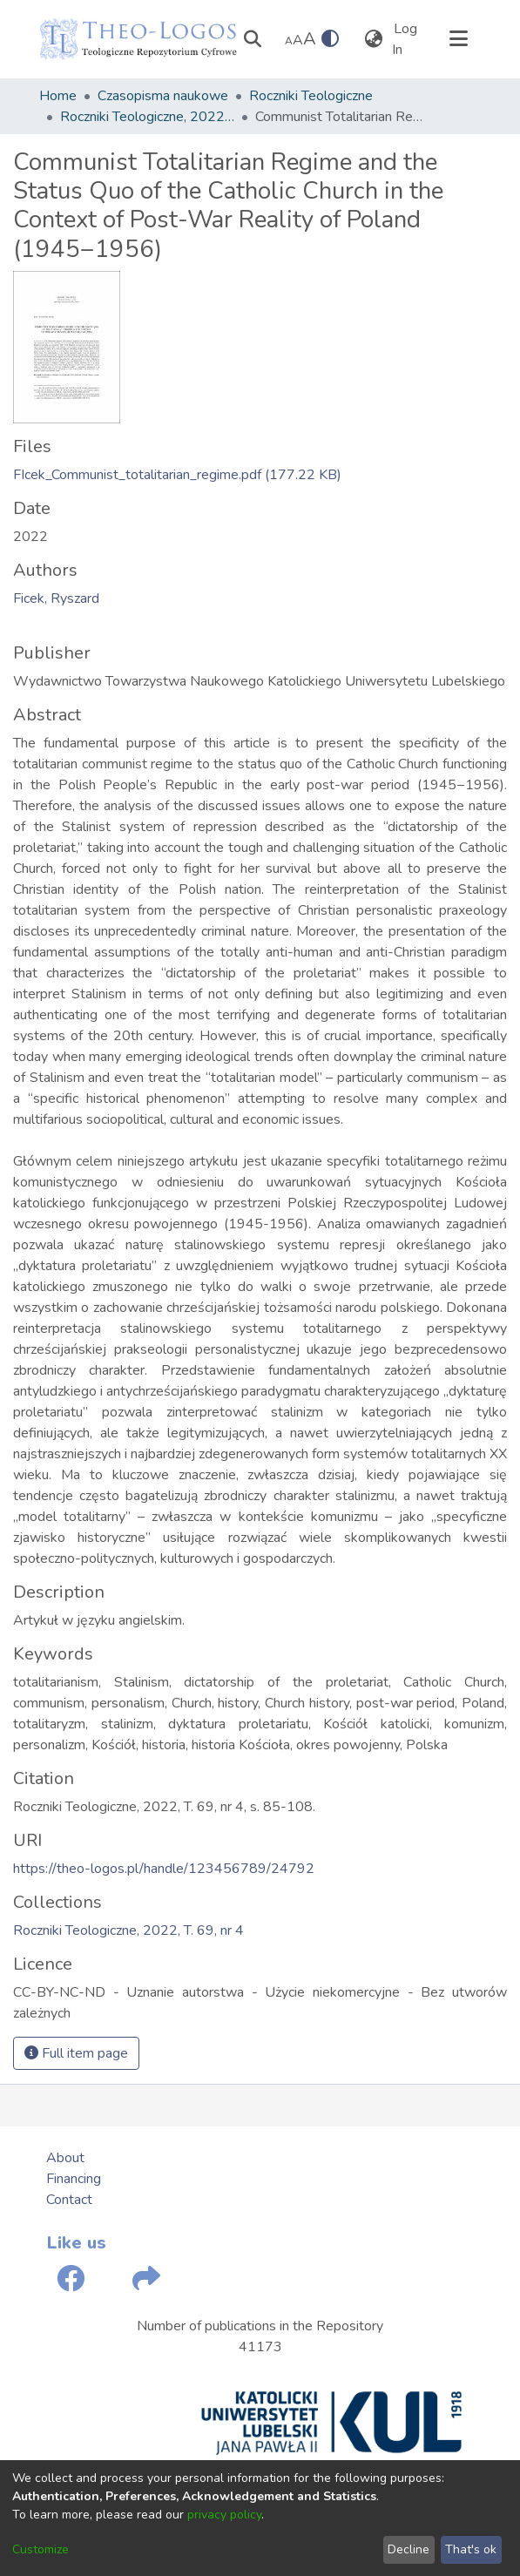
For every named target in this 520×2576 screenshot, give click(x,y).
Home (58, 95)
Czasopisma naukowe (163, 95)
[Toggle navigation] (459, 39)
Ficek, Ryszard (56, 598)
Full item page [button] (76, 2053)
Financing (73, 2178)
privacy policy (224, 2514)
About (65, 2157)
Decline (408, 2549)
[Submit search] (253, 39)
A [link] (289, 41)
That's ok (470, 2549)
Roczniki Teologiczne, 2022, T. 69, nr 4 (147, 116)
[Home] (138, 39)
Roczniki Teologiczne (311, 95)
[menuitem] (374, 39)
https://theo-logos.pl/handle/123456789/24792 (163, 1868)
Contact (69, 2199)
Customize (40, 2549)
